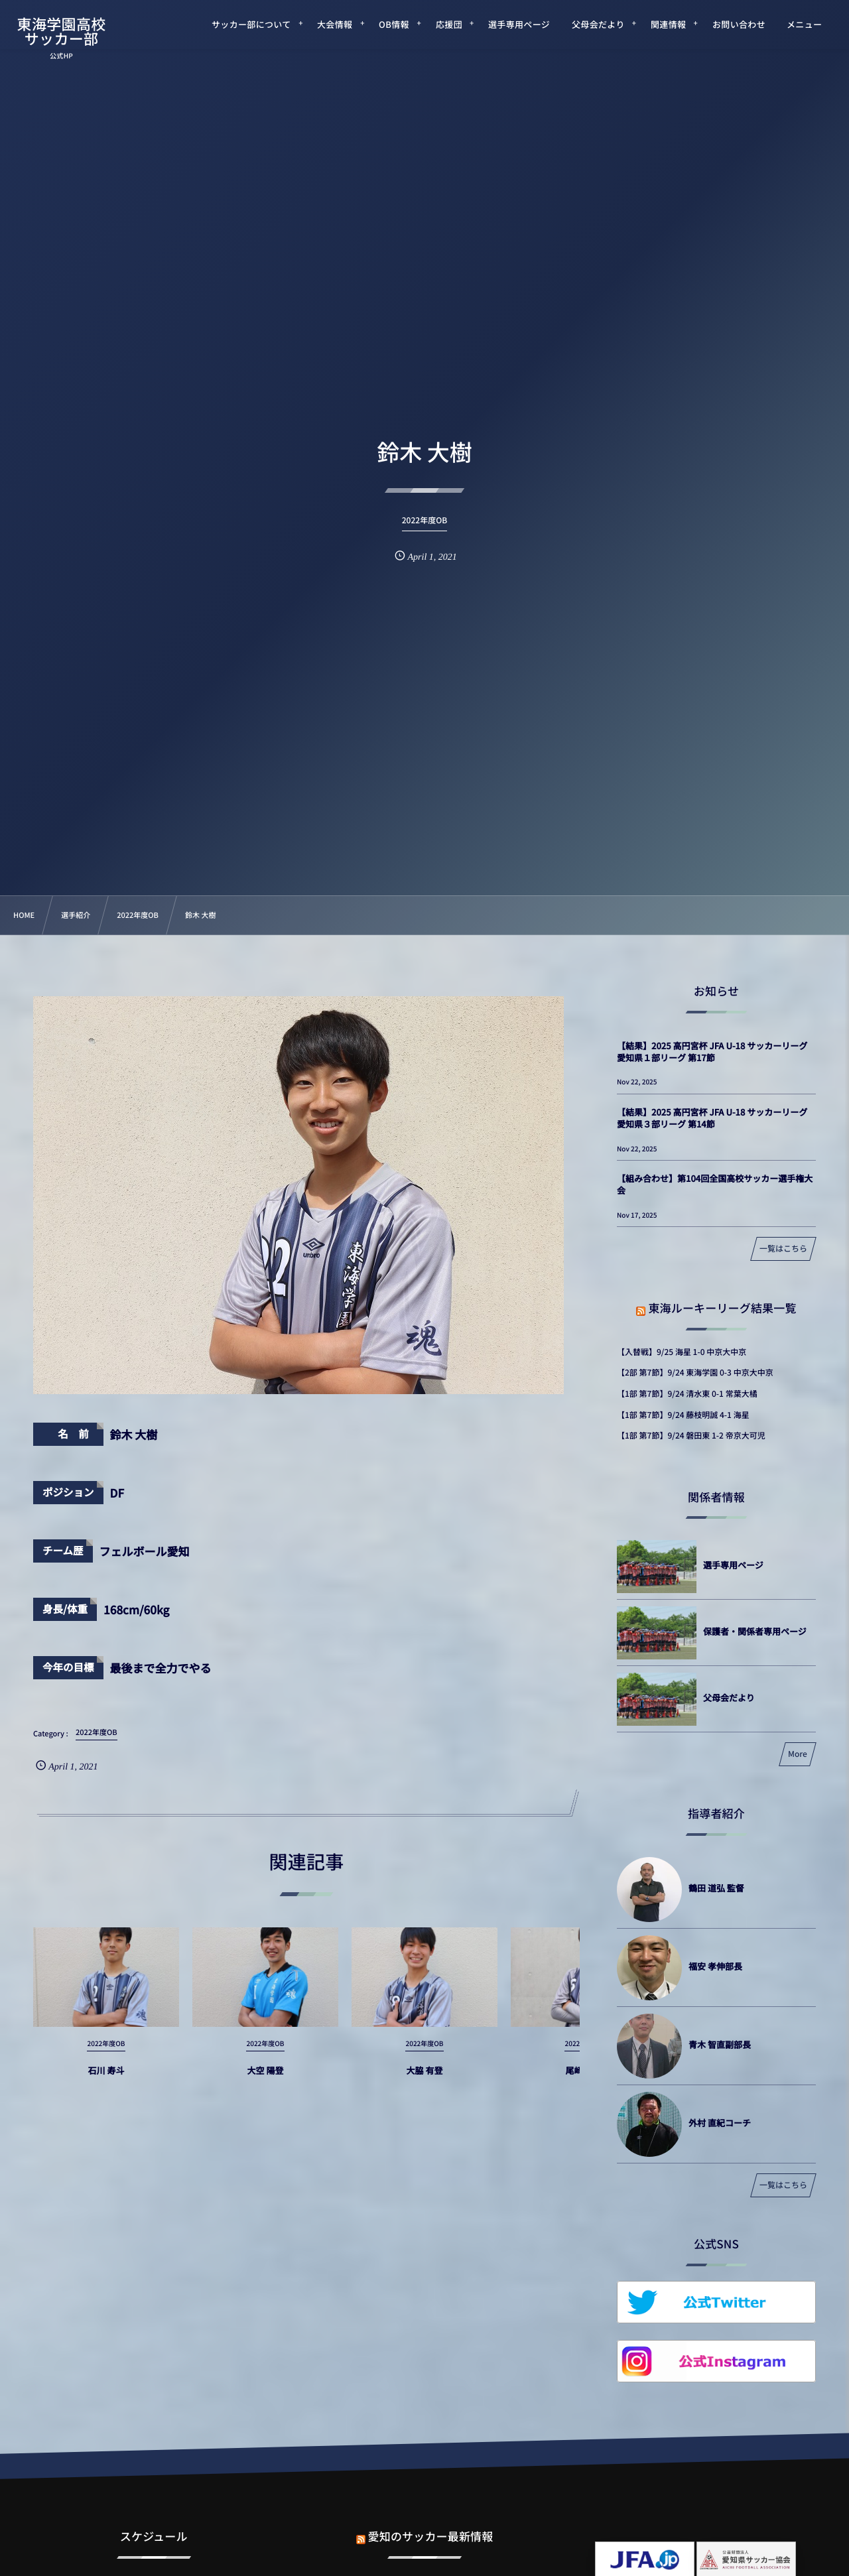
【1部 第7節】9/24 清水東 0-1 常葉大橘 (687, 1393)
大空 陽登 (265, 2081)
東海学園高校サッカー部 (61, 31)
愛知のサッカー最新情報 (430, 2525)
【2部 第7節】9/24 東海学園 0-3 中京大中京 (695, 1372)
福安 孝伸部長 (715, 1966)
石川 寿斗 (106, 2081)
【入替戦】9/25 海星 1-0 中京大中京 (681, 1352)
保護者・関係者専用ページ (755, 1631)
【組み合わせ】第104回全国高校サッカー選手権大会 (715, 1184)
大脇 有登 (425, 2081)
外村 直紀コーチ (719, 2122)
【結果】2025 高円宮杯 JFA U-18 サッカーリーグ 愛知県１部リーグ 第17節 (712, 1051)
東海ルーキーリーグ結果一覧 (722, 1307)
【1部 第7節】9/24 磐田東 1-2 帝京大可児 (691, 1435)
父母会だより (729, 1697)
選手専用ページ (733, 1565)
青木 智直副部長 (719, 2044)
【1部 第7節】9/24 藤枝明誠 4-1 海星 (683, 1415)
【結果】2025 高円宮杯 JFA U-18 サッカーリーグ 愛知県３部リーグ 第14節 (712, 1118)
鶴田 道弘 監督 (716, 1888)
